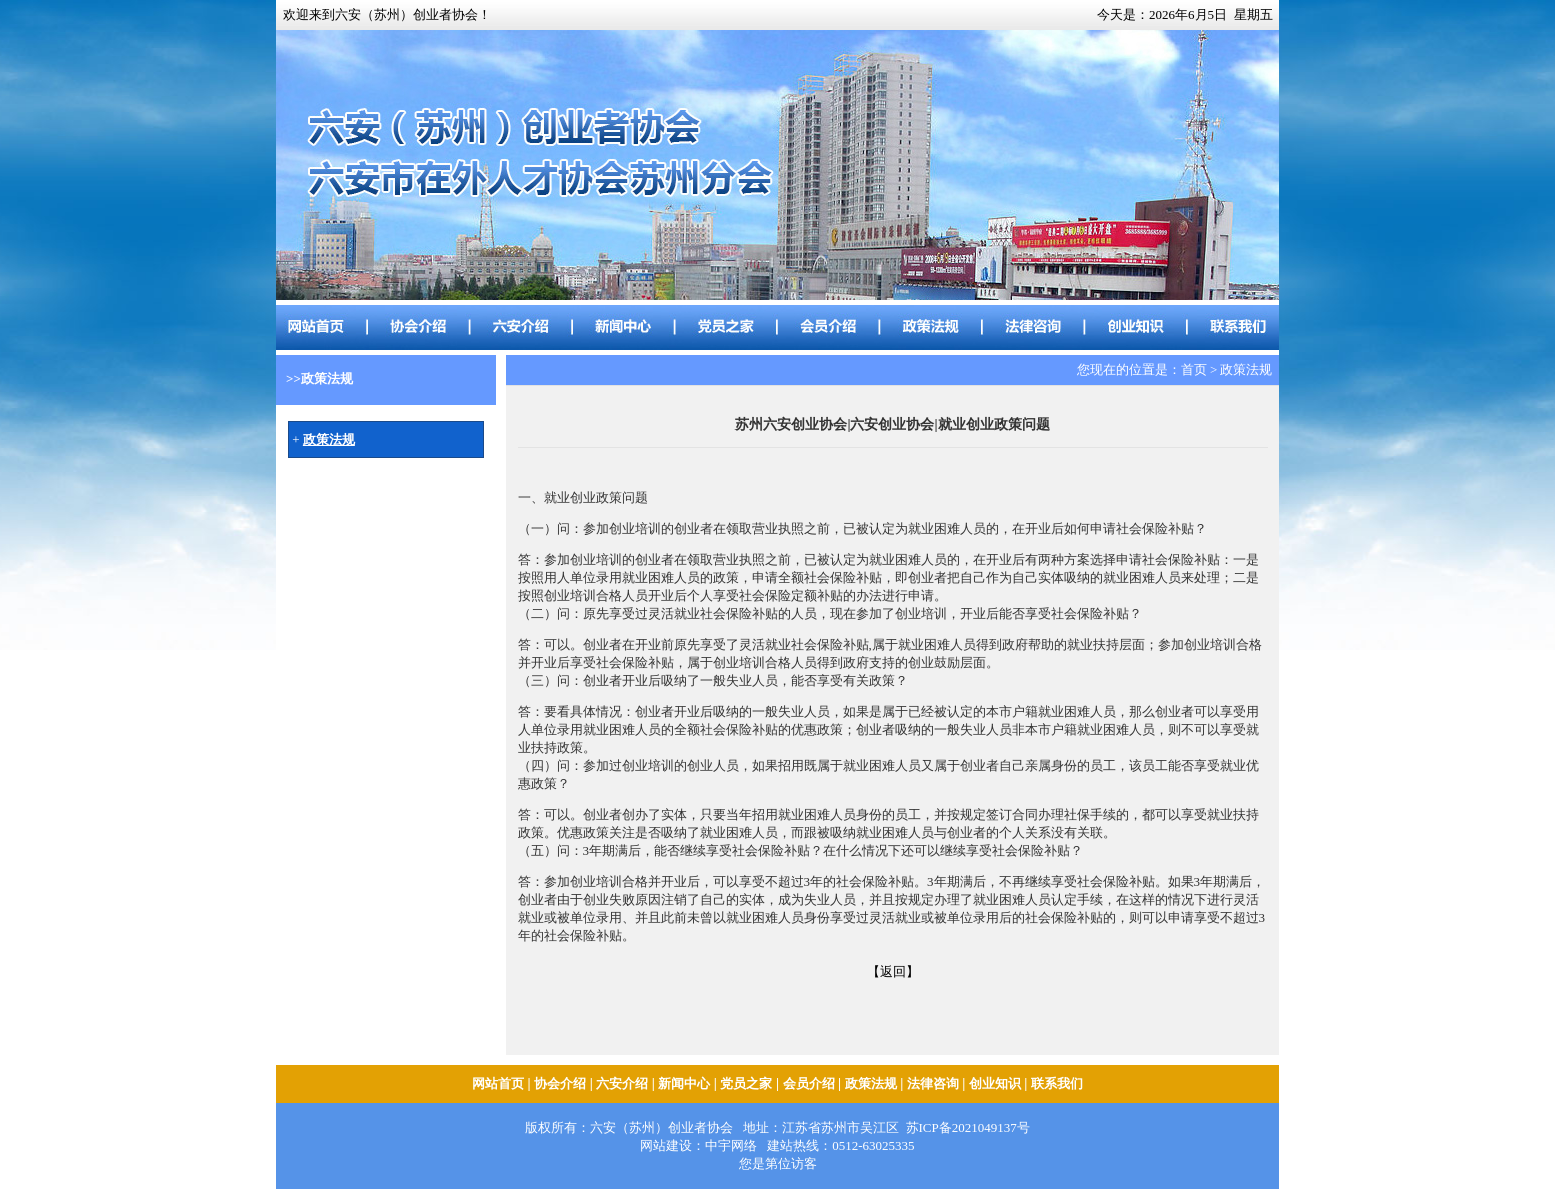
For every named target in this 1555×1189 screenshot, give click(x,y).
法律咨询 (933, 1083)
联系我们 (1057, 1083)
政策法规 (871, 1083)
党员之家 (746, 1083)
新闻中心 (684, 1083)
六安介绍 (622, 1083)
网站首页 (498, 1083)
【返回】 (893, 971)
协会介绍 (560, 1083)
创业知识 (995, 1083)
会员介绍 (809, 1083)
